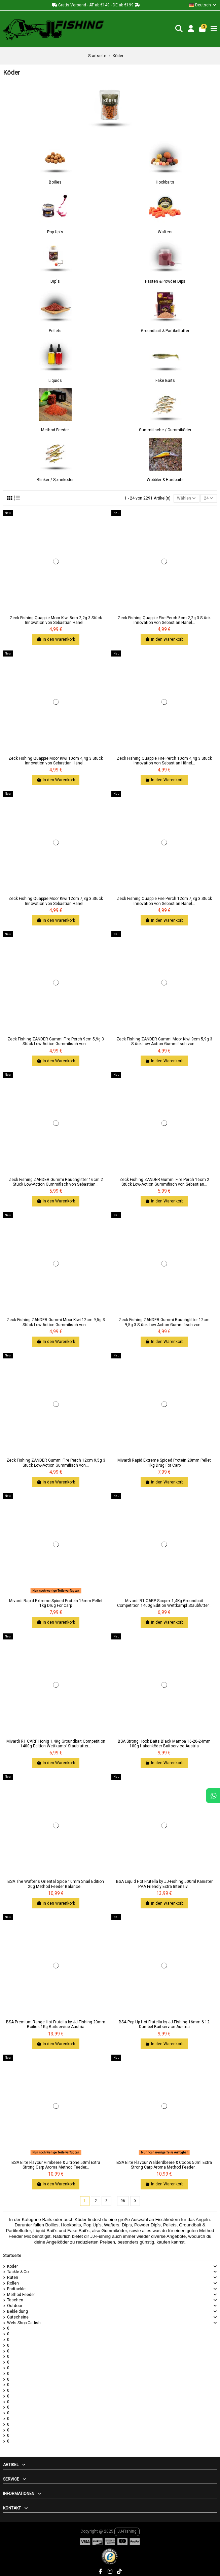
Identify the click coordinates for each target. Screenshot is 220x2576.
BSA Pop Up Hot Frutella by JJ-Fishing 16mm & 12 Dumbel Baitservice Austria (164, 2024)
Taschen (15, 2300)
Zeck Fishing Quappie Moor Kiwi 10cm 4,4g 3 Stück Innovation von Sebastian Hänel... (55, 760)
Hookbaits (165, 182)
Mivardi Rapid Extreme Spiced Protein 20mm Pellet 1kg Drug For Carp (164, 1462)
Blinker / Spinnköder (55, 479)
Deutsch (203, 5)
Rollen (13, 2283)
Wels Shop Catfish (24, 2323)
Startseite (12, 2255)
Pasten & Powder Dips (165, 281)
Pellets (55, 330)
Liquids (55, 380)
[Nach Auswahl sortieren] (186, 498)
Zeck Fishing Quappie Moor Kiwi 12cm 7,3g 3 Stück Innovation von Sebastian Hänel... (55, 901)
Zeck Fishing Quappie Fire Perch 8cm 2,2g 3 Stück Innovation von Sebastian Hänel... (164, 620)
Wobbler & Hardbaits (165, 479)
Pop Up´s (55, 232)
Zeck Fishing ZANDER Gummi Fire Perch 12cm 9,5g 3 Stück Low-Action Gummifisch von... (55, 1462)
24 (208, 498)
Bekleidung (17, 2311)
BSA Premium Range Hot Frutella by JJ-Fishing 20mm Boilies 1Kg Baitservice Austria (55, 2024)
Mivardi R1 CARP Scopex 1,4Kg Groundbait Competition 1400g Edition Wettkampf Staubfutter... (164, 1603)
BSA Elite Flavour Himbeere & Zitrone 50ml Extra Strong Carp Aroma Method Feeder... (55, 2165)
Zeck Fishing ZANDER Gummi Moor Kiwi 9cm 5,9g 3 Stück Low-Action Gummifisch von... (164, 1041)
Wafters (165, 232)
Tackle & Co (18, 2271)
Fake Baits (165, 380)
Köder (12, 2266)
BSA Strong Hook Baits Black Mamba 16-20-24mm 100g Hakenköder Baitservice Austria (164, 1743)
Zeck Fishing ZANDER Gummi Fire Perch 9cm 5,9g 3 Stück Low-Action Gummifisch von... (55, 1041)
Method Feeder (55, 430)
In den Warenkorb (56, 639)
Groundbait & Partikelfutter (165, 330)
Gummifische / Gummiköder (165, 430)
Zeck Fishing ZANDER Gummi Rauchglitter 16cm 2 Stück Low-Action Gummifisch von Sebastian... (56, 1182)
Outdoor (14, 2305)
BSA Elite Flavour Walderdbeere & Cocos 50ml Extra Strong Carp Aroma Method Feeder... (164, 2165)
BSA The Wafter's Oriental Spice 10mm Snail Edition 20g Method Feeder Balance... (55, 1884)
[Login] (191, 29)
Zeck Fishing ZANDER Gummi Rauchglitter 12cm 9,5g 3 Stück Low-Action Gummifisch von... (164, 1322)
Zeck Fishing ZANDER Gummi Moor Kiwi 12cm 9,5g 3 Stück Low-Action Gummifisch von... (56, 1322)
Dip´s (55, 281)
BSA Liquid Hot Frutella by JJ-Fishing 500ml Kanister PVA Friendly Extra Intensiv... (164, 1884)
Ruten (12, 2277)
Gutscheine (18, 2317)
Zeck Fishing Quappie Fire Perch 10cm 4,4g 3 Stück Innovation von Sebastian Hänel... (164, 760)
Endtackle (16, 2289)
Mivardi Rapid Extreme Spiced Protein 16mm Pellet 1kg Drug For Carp (56, 1603)
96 (122, 2200)
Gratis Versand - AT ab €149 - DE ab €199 (96, 5)
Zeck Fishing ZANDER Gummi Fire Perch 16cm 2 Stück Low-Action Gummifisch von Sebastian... (164, 1182)
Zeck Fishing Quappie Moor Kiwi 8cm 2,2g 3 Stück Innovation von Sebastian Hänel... (56, 620)
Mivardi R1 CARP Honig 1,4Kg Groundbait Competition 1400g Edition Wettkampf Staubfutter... (55, 1743)
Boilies (55, 182)
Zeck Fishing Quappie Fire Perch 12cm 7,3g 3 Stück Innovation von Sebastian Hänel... (164, 901)
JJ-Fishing (127, 2531)
